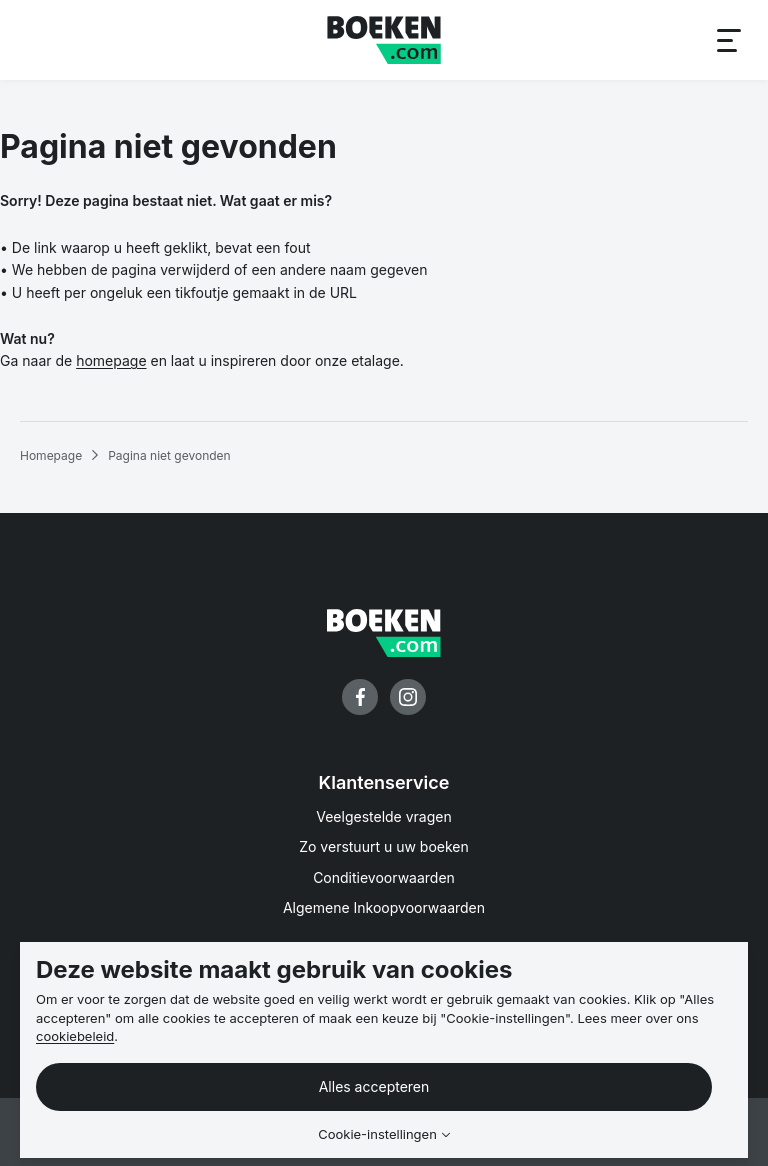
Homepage (51, 455)
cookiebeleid (75, 1036)
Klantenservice (384, 782)
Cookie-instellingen (377, 1134)
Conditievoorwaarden (384, 877)
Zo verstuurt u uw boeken (384, 846)
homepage (111, 360)
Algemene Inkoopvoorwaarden (384, 907)
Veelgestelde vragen (384, 816)
